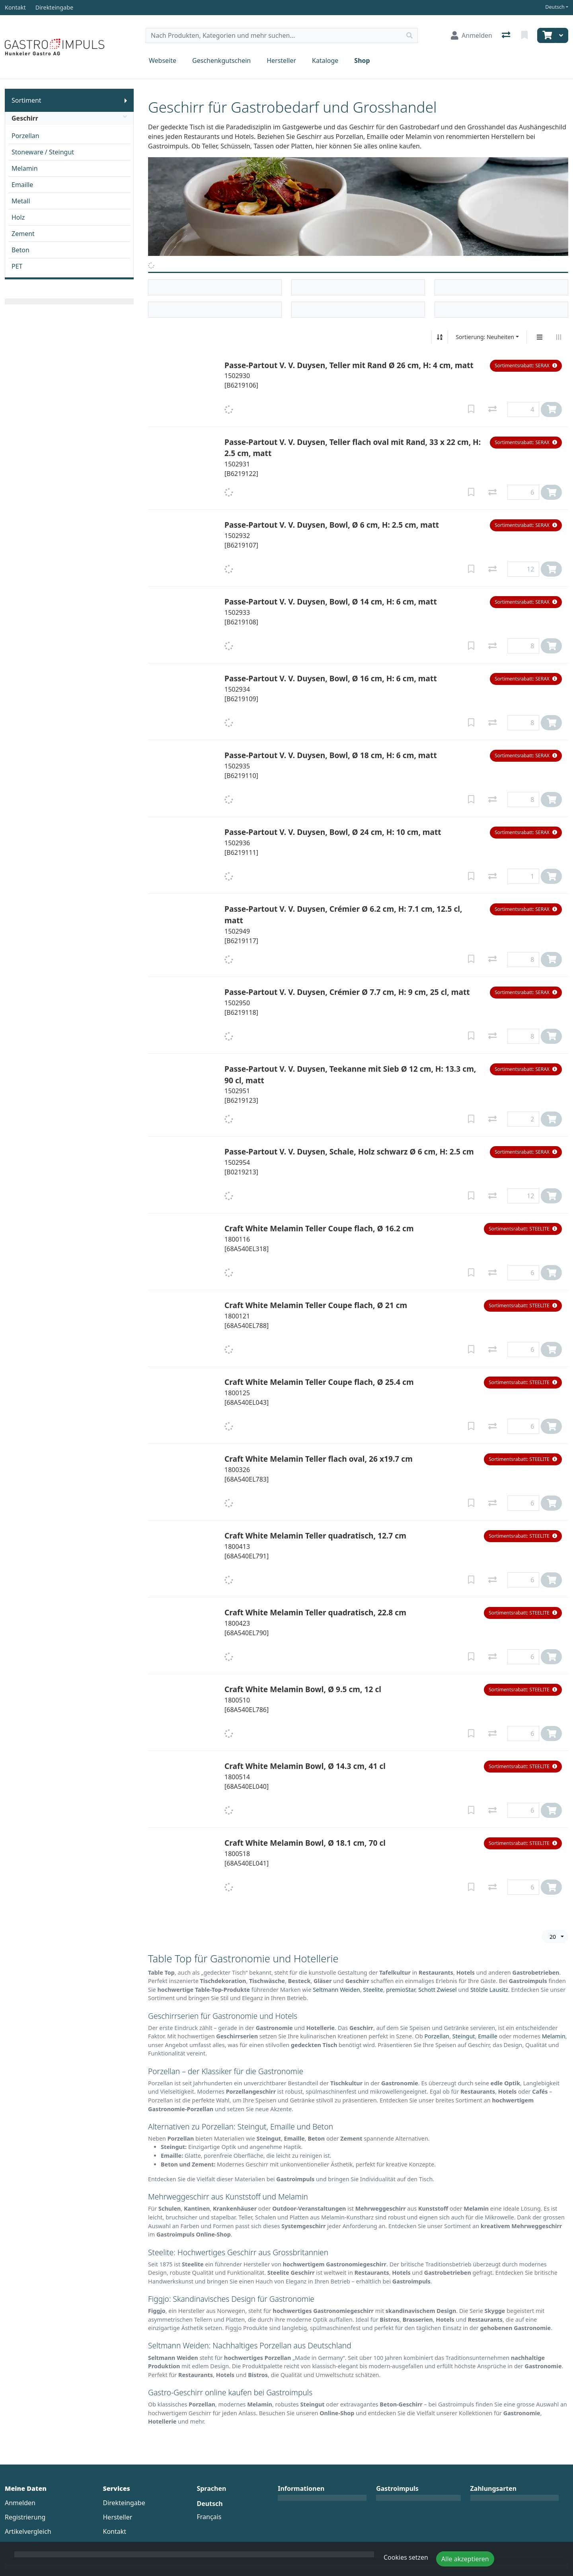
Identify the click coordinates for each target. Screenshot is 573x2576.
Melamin (25, 168)
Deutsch (555, 7)
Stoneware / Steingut (43, 152)
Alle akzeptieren (465, 2559)
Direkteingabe (124, 2502)
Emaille (22, 184)
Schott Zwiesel (437, 1989)
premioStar (400, 1989)
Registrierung (25, 2517)
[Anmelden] (471, 35)
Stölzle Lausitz (489, 1989)
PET (17, 266)
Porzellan (25, 135)
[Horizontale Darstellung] (558, 337)
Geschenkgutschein (221, 60)
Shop (362, 60)
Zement (23, 233)
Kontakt (115, 2531)
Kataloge (325, 60)
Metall (21, 201)
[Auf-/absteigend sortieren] (439, 337)
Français (209, 2516)
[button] (526, 366)
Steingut (463, 2036)
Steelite (373, 1989)
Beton (20, 250)
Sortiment (26, 100)
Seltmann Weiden (336, 1989)
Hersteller (281, 60)
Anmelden (20, 2502)
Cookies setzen (406, 2557)
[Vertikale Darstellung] (539, 337)
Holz (18, 217)
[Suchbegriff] (274, 35)
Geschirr (69, 118)
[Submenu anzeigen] (125, 100)
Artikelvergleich (28, 2531)
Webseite (162, 60)
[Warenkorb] (546, 35)
